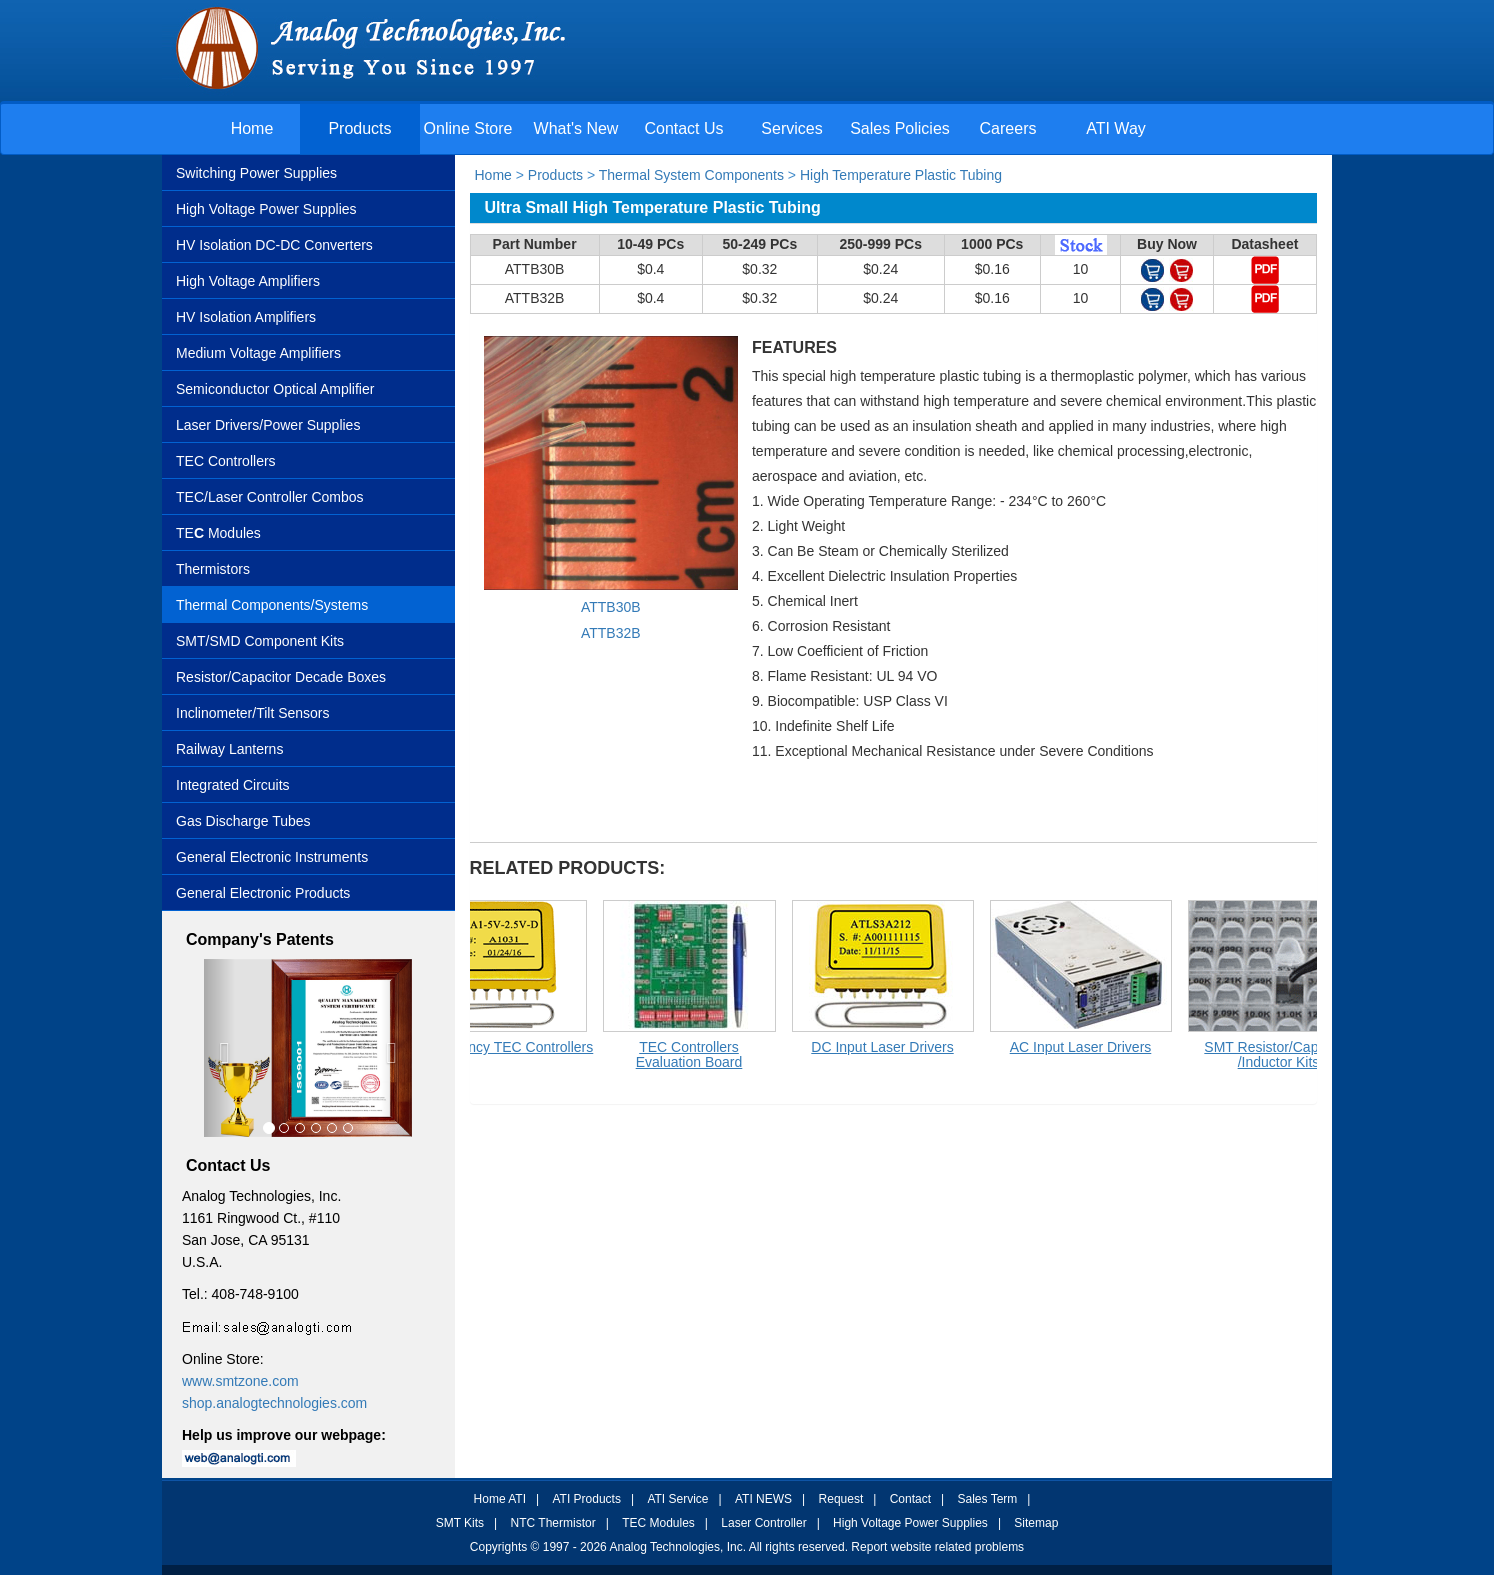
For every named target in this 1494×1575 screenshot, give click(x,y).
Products (359, 128)
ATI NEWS (763, 1499)
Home (252, 128)
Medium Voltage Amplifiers (258, 353)
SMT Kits (460, 1523)
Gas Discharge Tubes (243, 821)
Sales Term (988, 1499)
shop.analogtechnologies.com (274, 1403)
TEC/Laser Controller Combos (270, 497)
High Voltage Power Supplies (266, 209)
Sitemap (1036, 1523)
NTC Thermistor (553, 1523)
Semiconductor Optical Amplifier (275, 389)
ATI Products (586, 1499)
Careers (1008, 128)
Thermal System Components (691, 175)
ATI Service (677, 1499)
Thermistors (213, 569)
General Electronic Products (263, 893)
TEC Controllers (226, 461)
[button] (219, 1048)
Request (841, 1499)
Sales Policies (900, 128)
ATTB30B (611, 607)
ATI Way (1116, 128)
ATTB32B (611, 633)
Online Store (468, 128)
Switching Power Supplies (256, 173)
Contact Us (683, 128)
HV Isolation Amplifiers (246, 317)
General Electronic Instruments (272, 857)
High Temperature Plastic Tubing (901, 175)
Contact (910, 1499)
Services (791, 128)
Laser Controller (763, 1523)
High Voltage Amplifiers (248, 281)
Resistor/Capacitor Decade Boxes (281, 677)
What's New (576, 128)
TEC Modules (658, 1523)
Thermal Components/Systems (272, 605)
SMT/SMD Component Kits (260, 641)
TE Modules (218, 533)
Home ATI (500, 1499)
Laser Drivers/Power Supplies (268, 425)
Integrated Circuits (233, 785)
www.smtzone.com (240, 1381)
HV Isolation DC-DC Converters (274, 245)
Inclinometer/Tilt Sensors (253, 713)
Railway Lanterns (229, 749)
